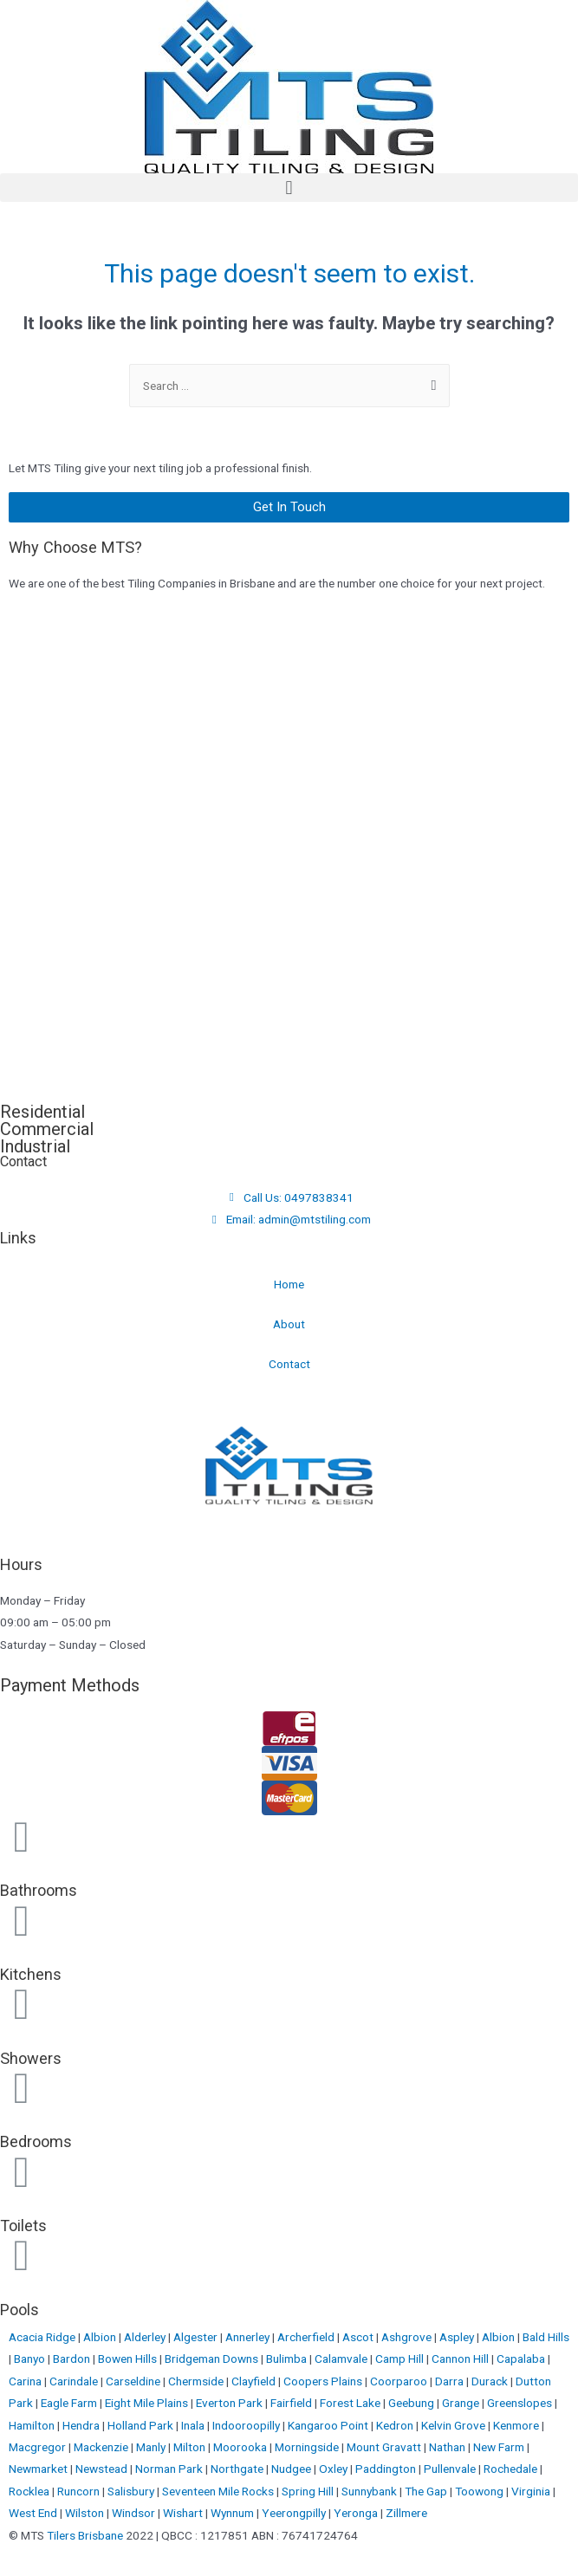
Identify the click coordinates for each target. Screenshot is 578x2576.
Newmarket (39, 2468)
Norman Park (170, 2468)
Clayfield (254, 2381)
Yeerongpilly (295, 2513)
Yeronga (357, 2513)
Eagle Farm (70, 2403)
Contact (289, 1364)
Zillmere (406, 2513)
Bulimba (287, 2358)
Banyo (31, 2358)
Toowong (480, 2491)
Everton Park (230, 2403)
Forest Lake (351, 2403)
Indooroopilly (247, 2425)
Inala (194, 2425)
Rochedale (512, 2468)
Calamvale (342, 2358)
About (289, 1324)
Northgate (238, 2468)
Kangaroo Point (329, 2425)
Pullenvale (451, 2468)
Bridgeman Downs (213, 2358)
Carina (26, 2381)
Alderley (146, 2337)
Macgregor (38, 2447)
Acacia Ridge (43, 2337)
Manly (152, 2447)
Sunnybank (370, 2491)
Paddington (387, 2468)
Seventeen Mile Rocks (219, 2491)
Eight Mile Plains (148, 2403)
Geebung (412, 2403)
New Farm (500, 2447)
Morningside (308, 2447)
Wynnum (234, 2513)
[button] (289, 187)
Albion (101, 2337)
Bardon (73, 2358)
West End (34, 2513)
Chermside (197, 2381)
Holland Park (141, 2425)
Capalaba (522, 2358)
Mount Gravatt (385, 2447)
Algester (196, 2337)
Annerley (248, 2337)
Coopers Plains (324, 2381)
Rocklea (30, 2491)
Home (289, 1284)
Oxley (334, 2468)
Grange (462, 2403)
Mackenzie (102, 2447)
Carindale (75, 2381)
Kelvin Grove (454, 2425)
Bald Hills (546, 2337)
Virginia (532, 2491)
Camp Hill (400, 2358)
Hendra (82, 2425)
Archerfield (307, 2337)
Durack (490, 2381)
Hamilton (33, 2425)
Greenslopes (521, 2403)
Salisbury (132, 2491)
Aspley (458, 2337)
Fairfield (292, 2403)
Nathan (448, 2447)
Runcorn (79, 2491)
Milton (190, 2447)
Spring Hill (309, 2491)
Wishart (184, 2513)
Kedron (394, 2425)
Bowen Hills (128, 2358)
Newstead (102, 2468)
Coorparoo (400, 2381)
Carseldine (134, 2381)
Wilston (86, 2513)
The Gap (427, 2491)
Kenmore (517, 2425)
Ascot (359, 2337)
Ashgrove (407, 2337)
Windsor (135, 2513)
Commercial (47, 1129)
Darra (450, 2381)
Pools (19, 2309)
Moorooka (241, 2447)
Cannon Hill (461, 2358)
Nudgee (292, 2468)
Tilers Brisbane (85, 2535)
